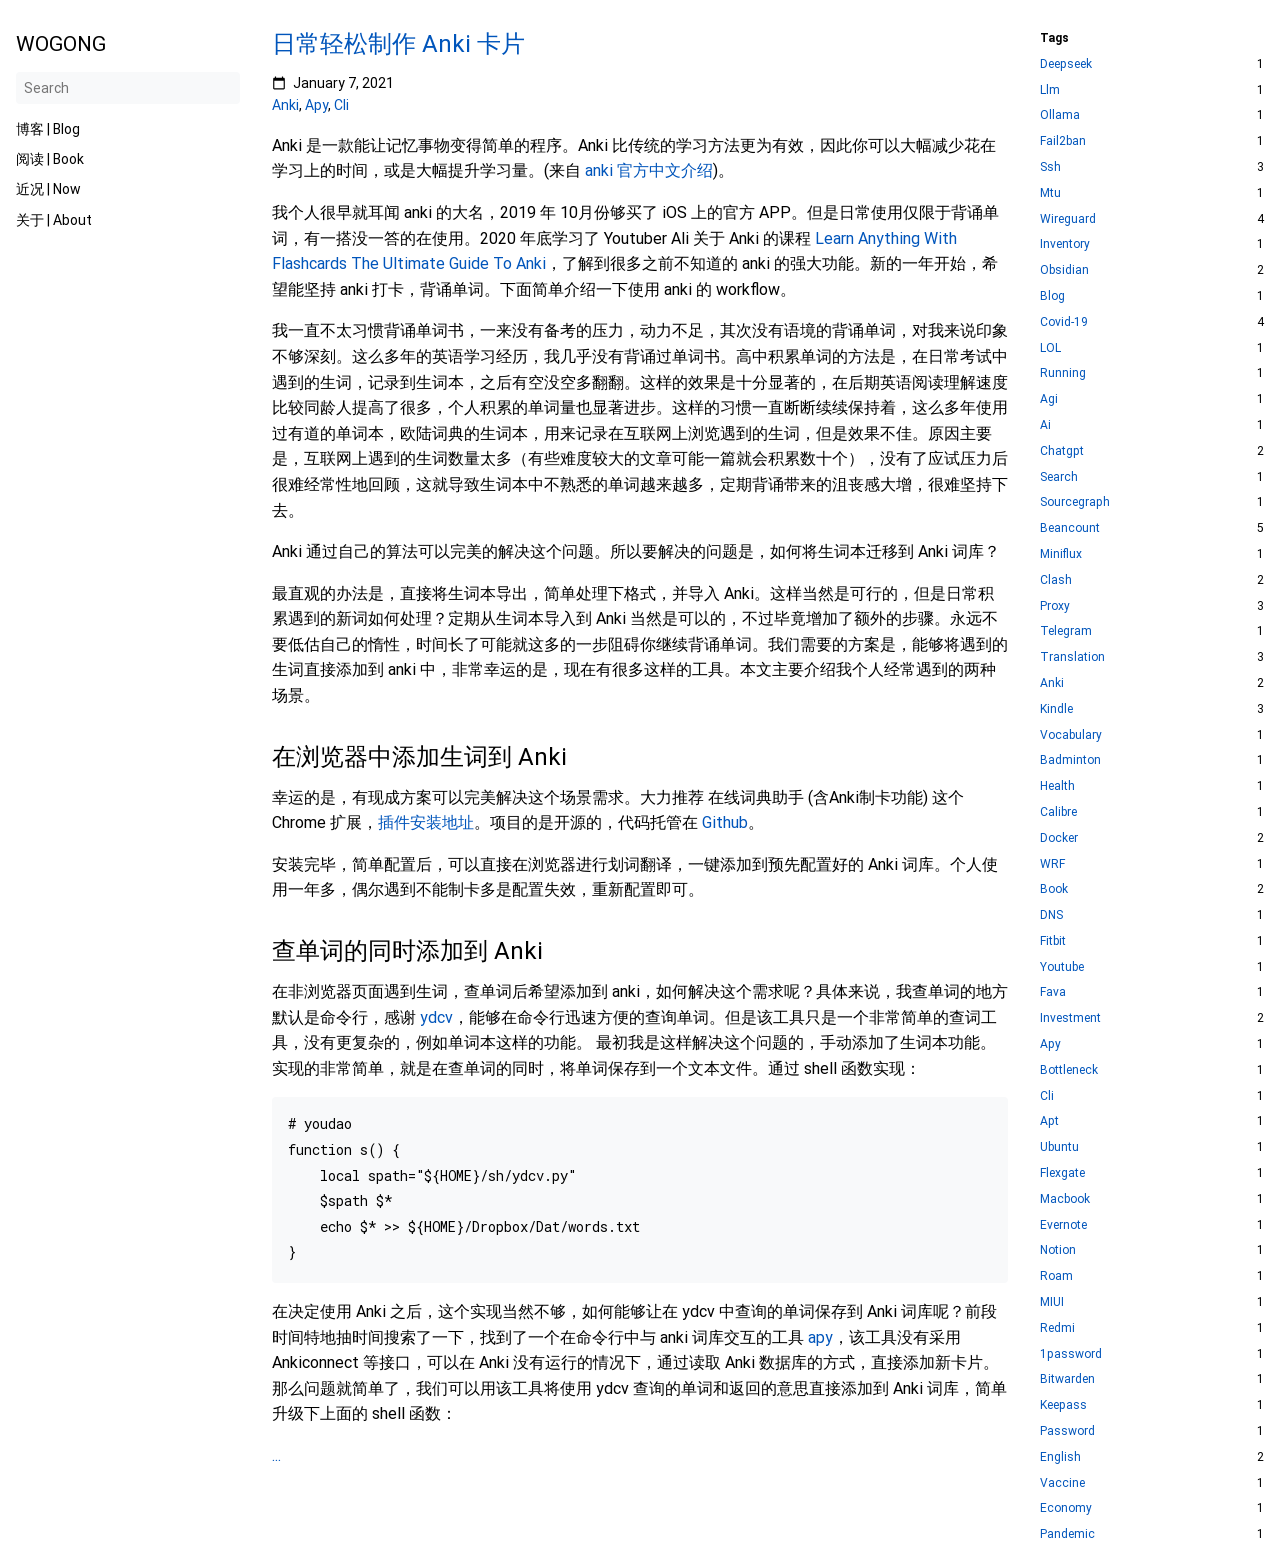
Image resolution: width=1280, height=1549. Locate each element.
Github (725, 822)
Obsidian (1064, 270)
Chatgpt (1062, 451)
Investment (1070, 1018)
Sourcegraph (1075, 502)
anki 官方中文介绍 (649, 170)
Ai (1045, 425)
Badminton (1070, 760)
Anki (285, 105)
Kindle (1056, 709)
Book (1054, 889)
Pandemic (1067, 1534)
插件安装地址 (426, 822)
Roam (1056, 1276)
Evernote (1063, 1225)
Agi (1049, 399)
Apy (316, 105)
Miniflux (1061, 554)
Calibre (1058, 812)
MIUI (1052, 1302)
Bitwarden (1067, 1379)
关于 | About (54, 220)
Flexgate (1062, 1173)
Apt (1049, 1121)
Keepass (1063, 1405)
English (1060, 1457)
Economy (1066, 1508)
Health (1057, 786)
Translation (1072, 657)
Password (1067, 1431)
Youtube (1062, 967)
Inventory (1065, 244)
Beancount (1070, 528)
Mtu (1050, 193)
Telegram (1066, 631)
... (276, 1455)
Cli (341, 105)
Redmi (1057, 1328)
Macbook (1065, 1199)
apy (820, 1337)
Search (1059, 477)
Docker (1059, 838)
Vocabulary (1071, 735)
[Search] (128, 88)
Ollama (1060, 115)
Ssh (1050, 167)
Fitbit (1053, 941)
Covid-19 (1064, 322)
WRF (1052, 864)
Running (1063, 373)
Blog (1052, 296)
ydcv (436, 1017)
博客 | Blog (48, 129)
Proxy (1055, 606)
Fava (1053, 992)
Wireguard (1068, 219)
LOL (1050, 348)
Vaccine (1062, 1483)
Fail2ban (1063, 141)
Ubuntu (1059, 1147)
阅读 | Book (50, 159)
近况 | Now (48, 189)
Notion (1058, 1250)
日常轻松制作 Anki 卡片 (398, 44)
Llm (1050, 90)
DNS (1051, 915)
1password (1071, 1354)
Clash (1056, 580)
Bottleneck (1069, 1070)
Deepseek (1066, 64)
